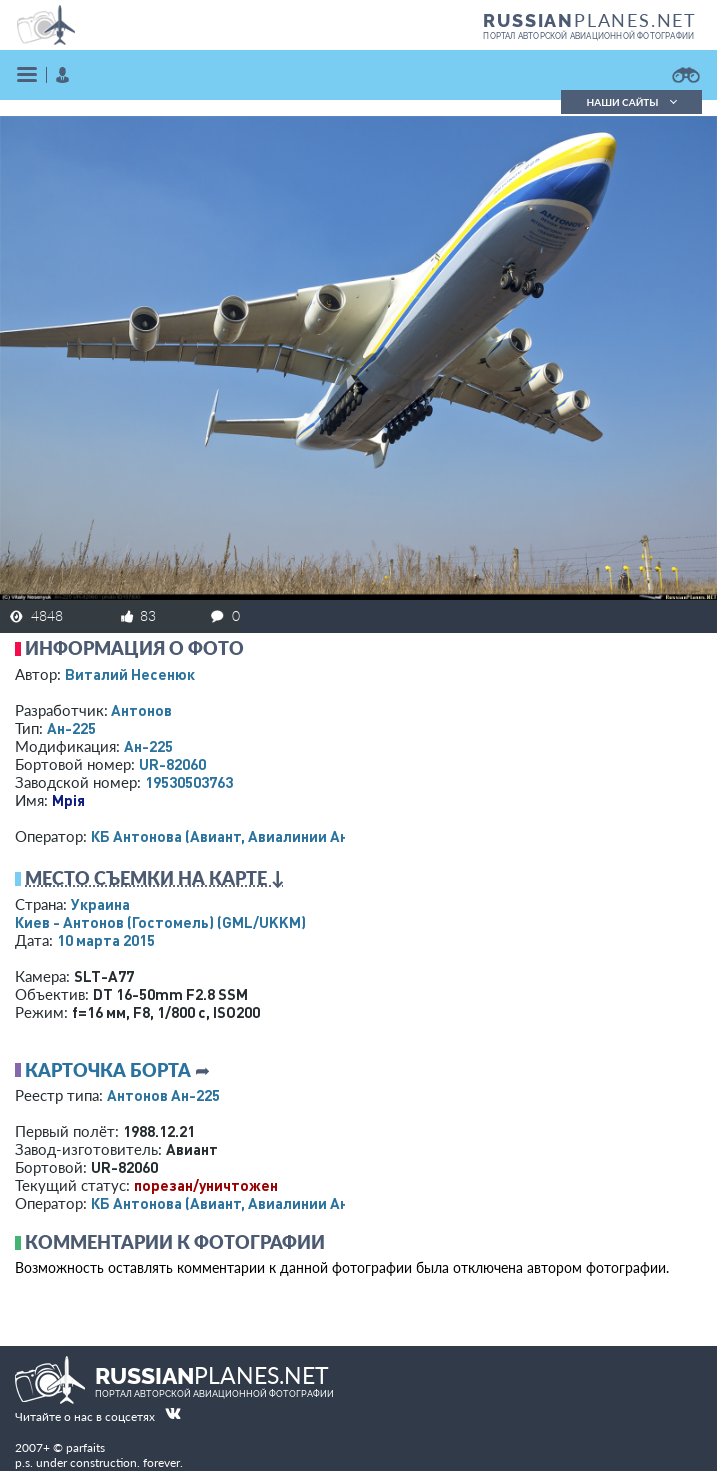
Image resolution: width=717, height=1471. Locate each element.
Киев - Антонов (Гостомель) (160, 922)
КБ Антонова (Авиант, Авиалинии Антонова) (247, 836)
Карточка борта (108, 1070)
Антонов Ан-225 (163, 1095)
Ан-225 (71, 728)
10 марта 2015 (106, 940)
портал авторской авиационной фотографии (588, 36)
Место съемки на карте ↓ (155, 878)
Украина (100, 904)
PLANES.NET (590, 20)
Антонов (141, 710)
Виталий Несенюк (130, 674)
